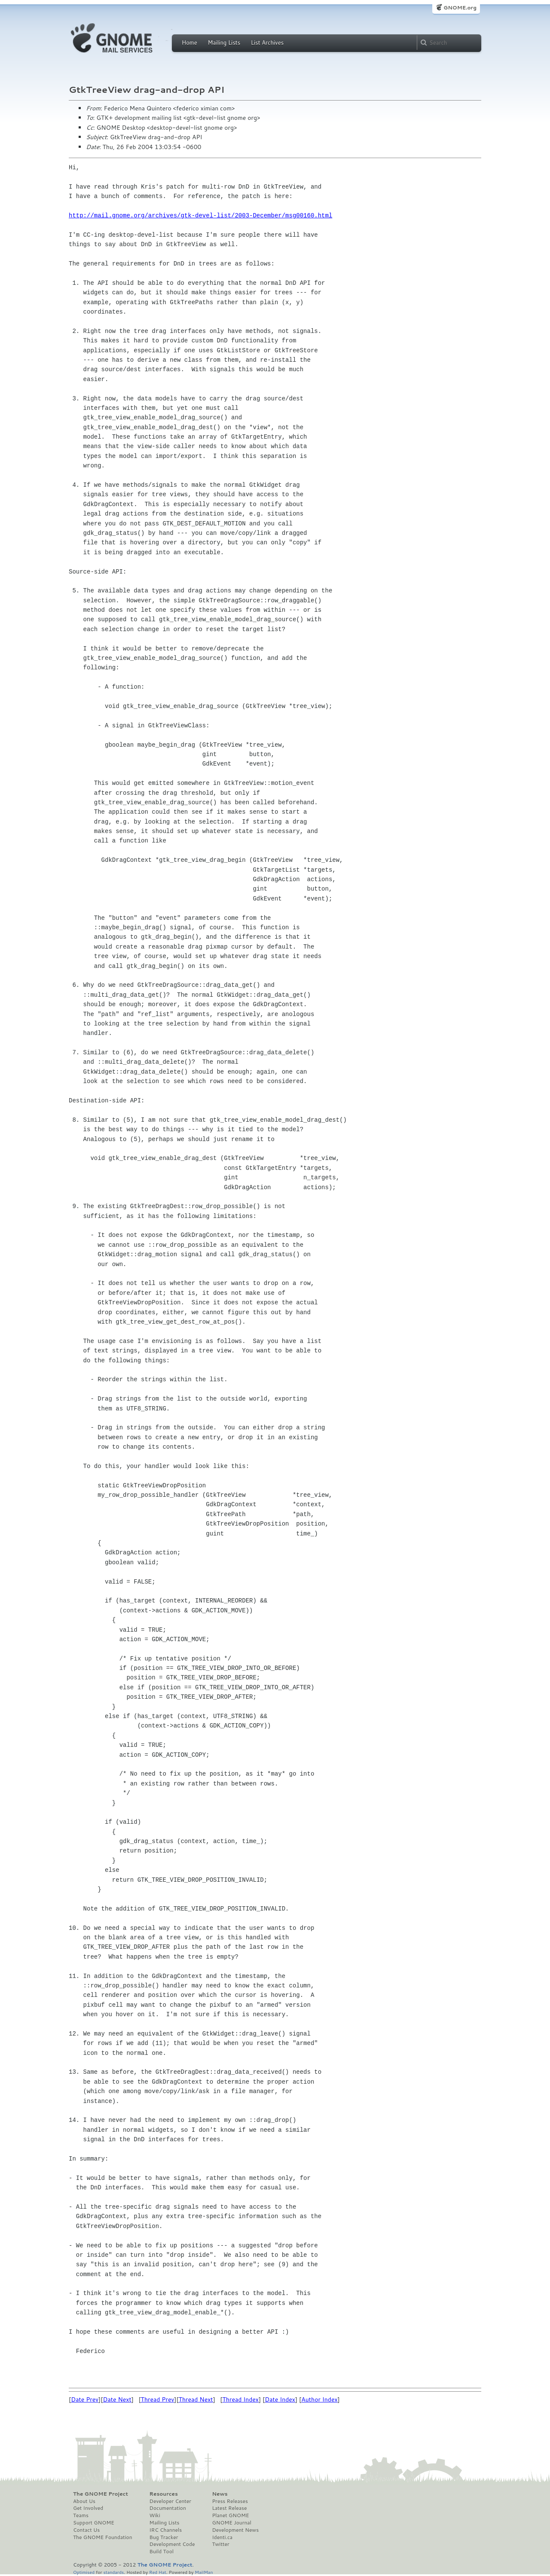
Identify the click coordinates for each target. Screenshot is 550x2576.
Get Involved (88, 2508)
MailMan (204, 2572)
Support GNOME (93, 2522)
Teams (81, 2515)
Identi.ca (222, 2537)
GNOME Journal (231, 2522)
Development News (235, 2530)
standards (113, 2572)
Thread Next (196, 2399)
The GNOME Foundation (102, 2537)
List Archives (267, 42)
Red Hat (157, 2572)
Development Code (172, 2544)
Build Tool (162, 2551)
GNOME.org (460, 7)
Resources (164, 2494)
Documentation (168, 2508)
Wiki (155, 2515)
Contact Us (86, 2530)
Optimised (84, 2572)
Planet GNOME (230, 2515)
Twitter (220, 2544)
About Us (84, 2501)
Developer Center (170, 2501)
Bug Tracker (164, 2537)
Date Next (117, 2399)
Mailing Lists (224, 42)
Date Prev (84, 2399)
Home (189, 42)
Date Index (280, 2399)
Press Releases (230, 2501)
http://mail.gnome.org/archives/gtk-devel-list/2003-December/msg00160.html (200, 215)
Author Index (319, 2399)
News (219, 2494)
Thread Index (241, 2399)
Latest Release (229, 2508)
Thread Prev (157, 2399)
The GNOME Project (100, 2494)
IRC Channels (166, 2530)
